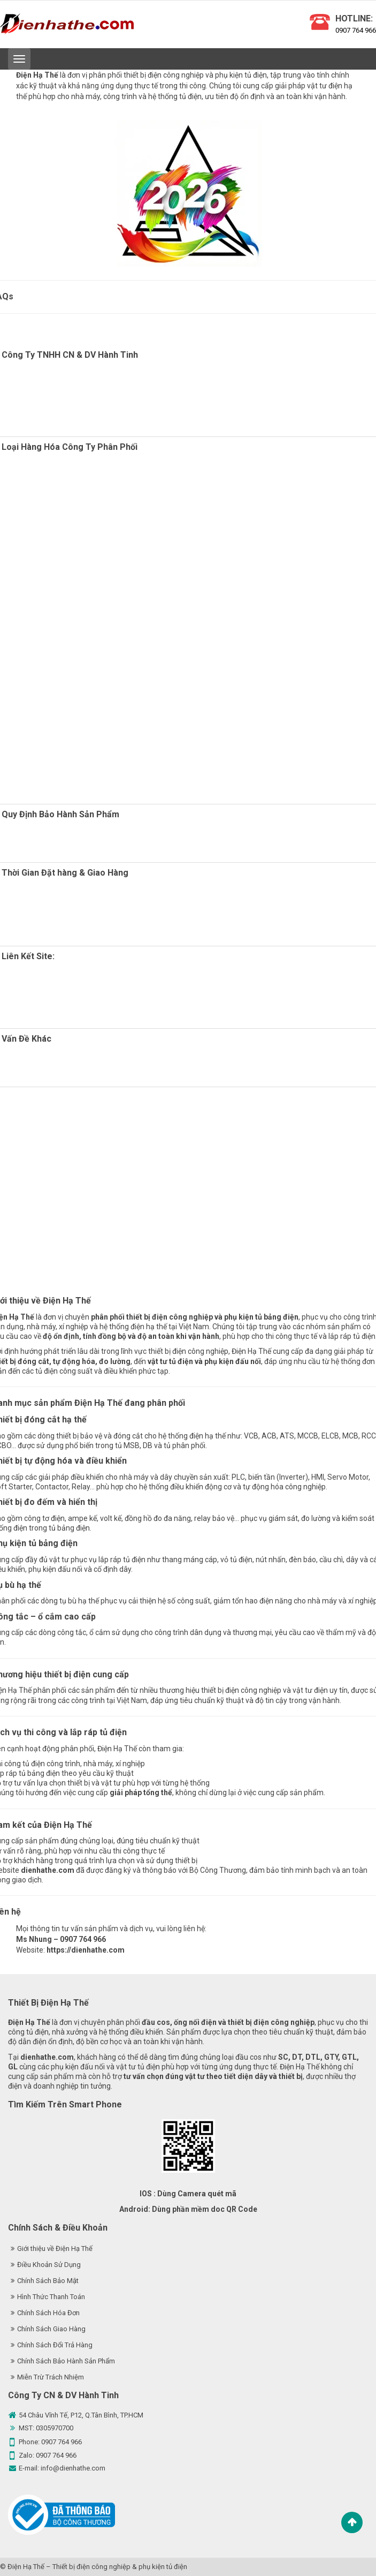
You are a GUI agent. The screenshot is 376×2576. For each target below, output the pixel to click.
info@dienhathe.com (73, 2468)
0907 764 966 (355, 30)
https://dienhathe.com (86, 1950)
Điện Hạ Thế (25, 2567)
